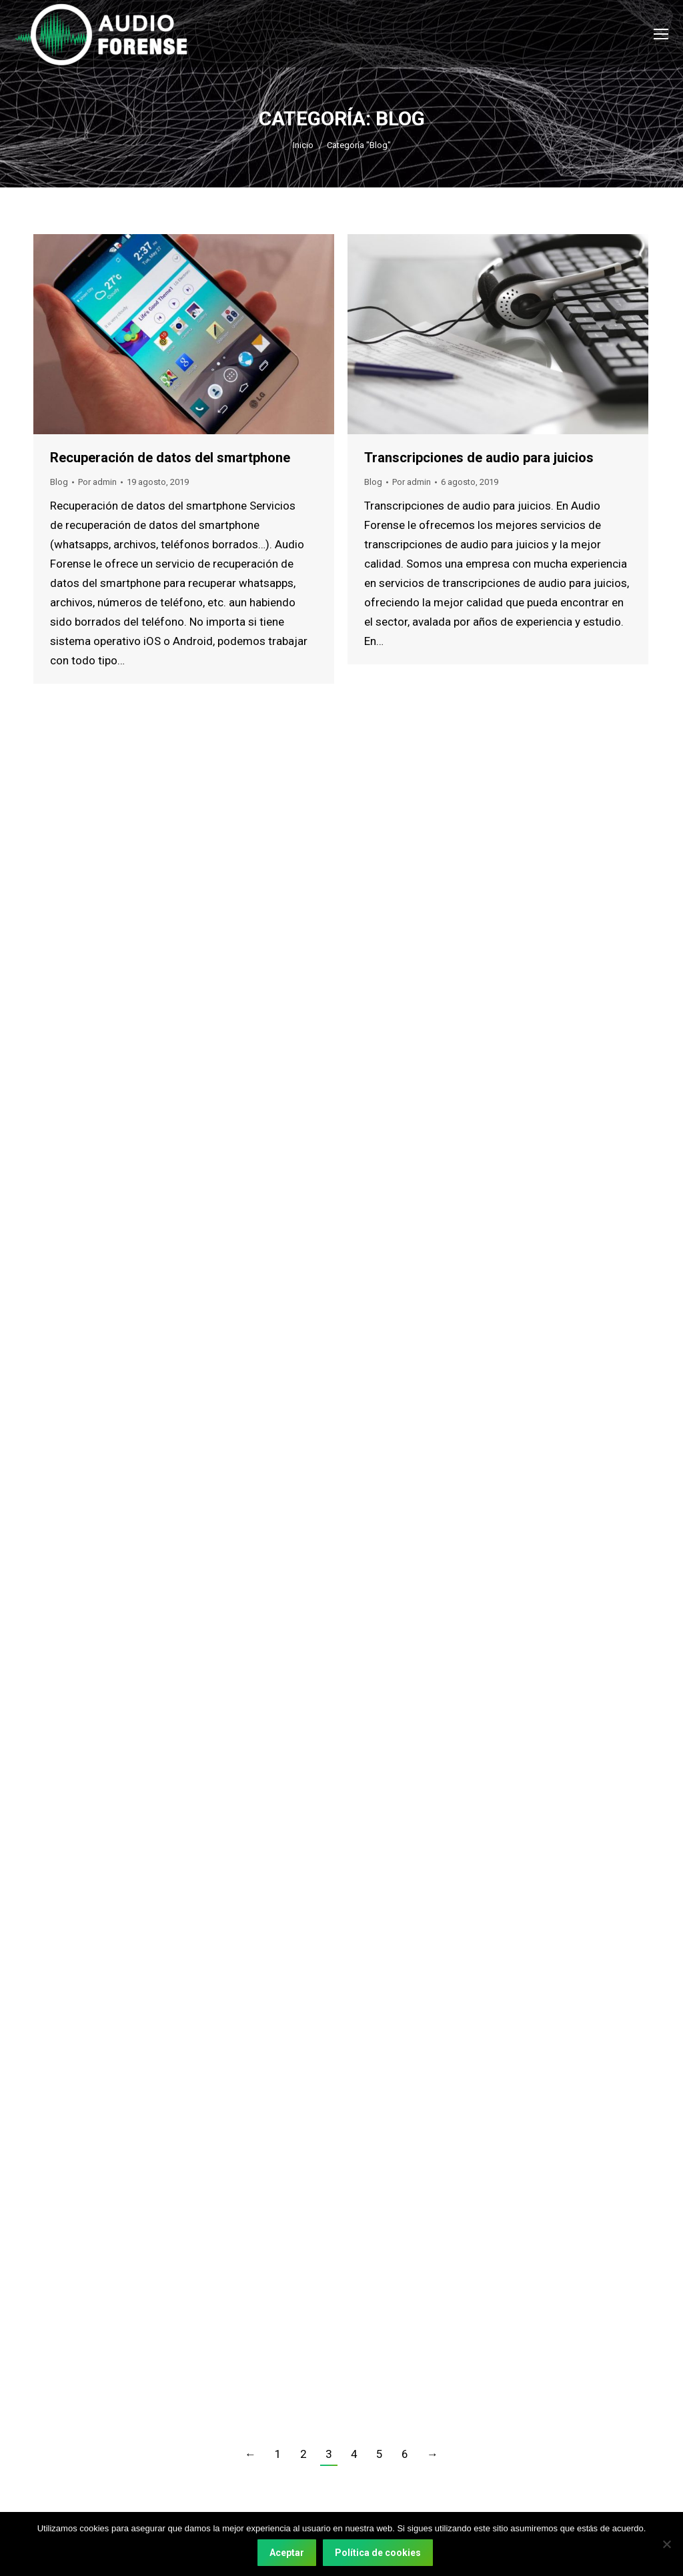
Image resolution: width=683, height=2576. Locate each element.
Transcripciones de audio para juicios (479, 458)
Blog (59, 482)
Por (97, 482)
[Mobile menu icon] (661, 34)
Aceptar (286, 2552)
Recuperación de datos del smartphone (170, 458)
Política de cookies (378, 2552)
